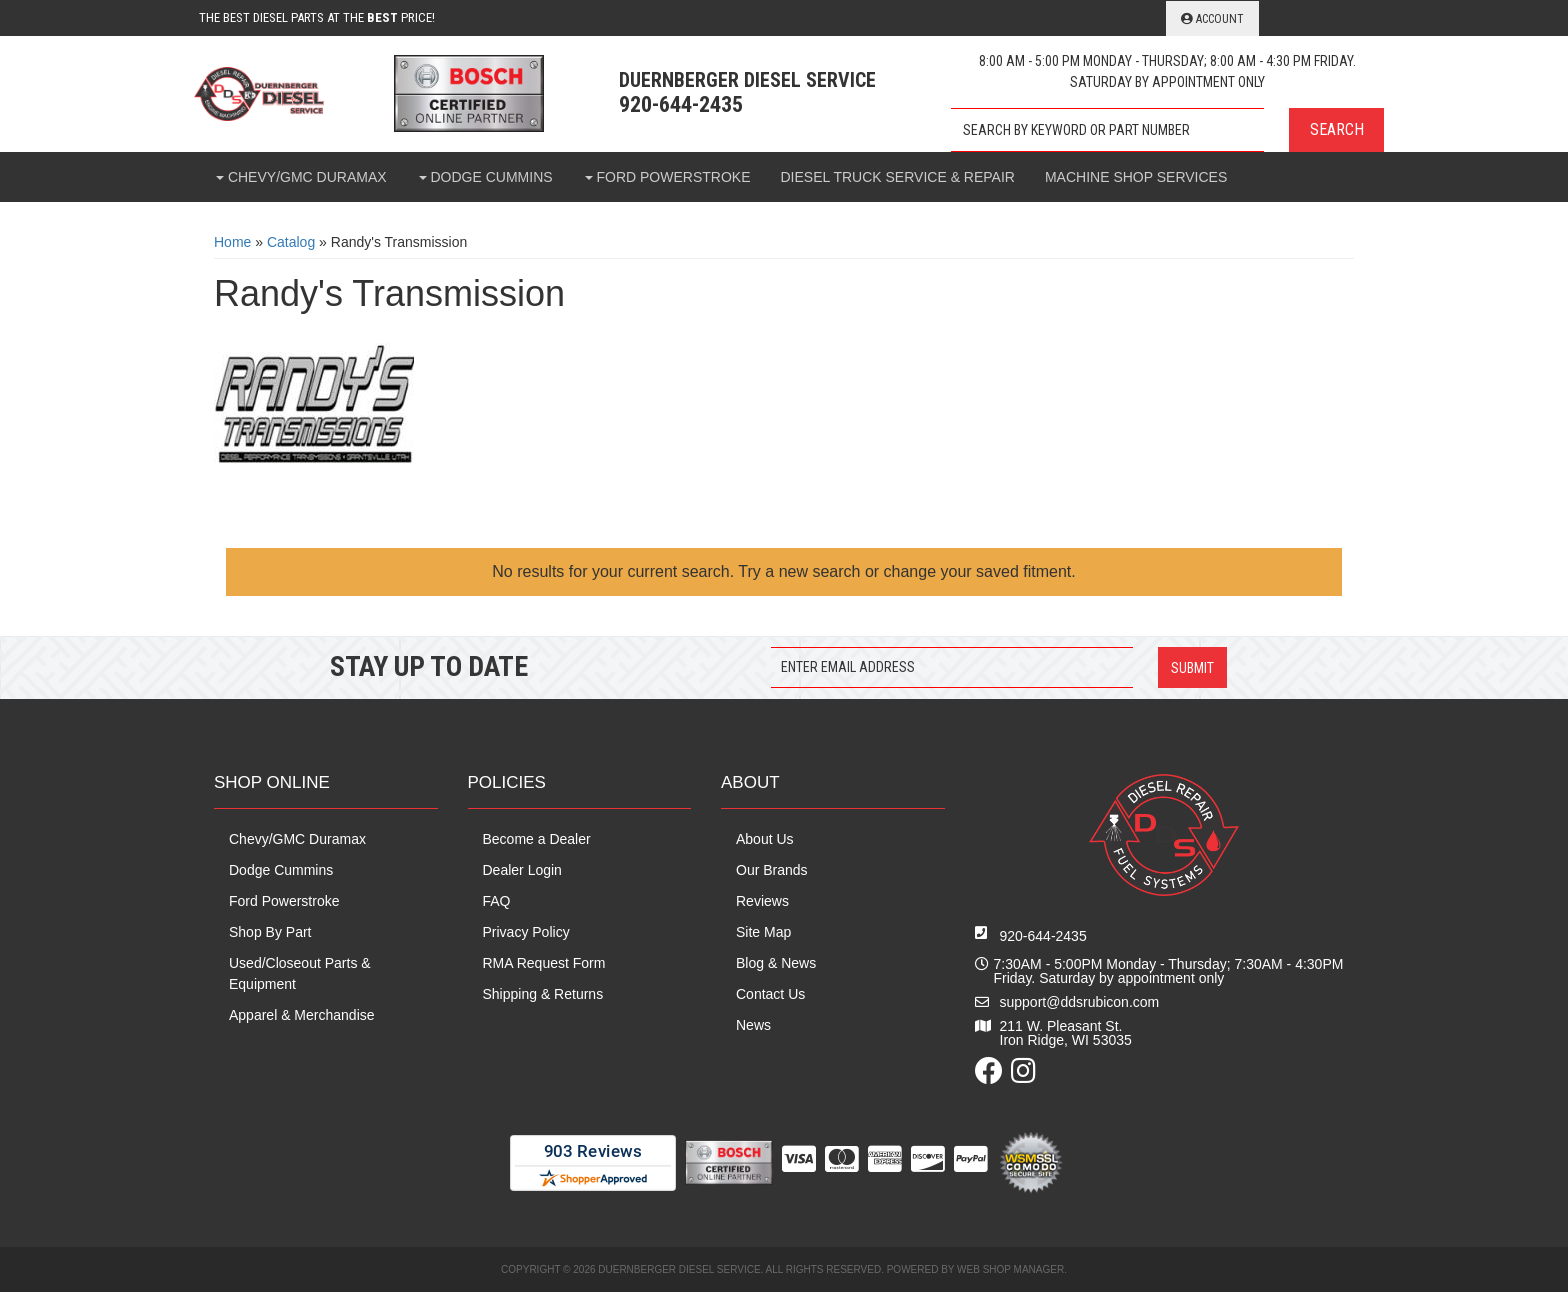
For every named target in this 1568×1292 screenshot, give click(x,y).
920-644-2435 (1043, 936)
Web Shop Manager (1010, 1269)
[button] (1167, 130)
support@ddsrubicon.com (1080, 1002)
